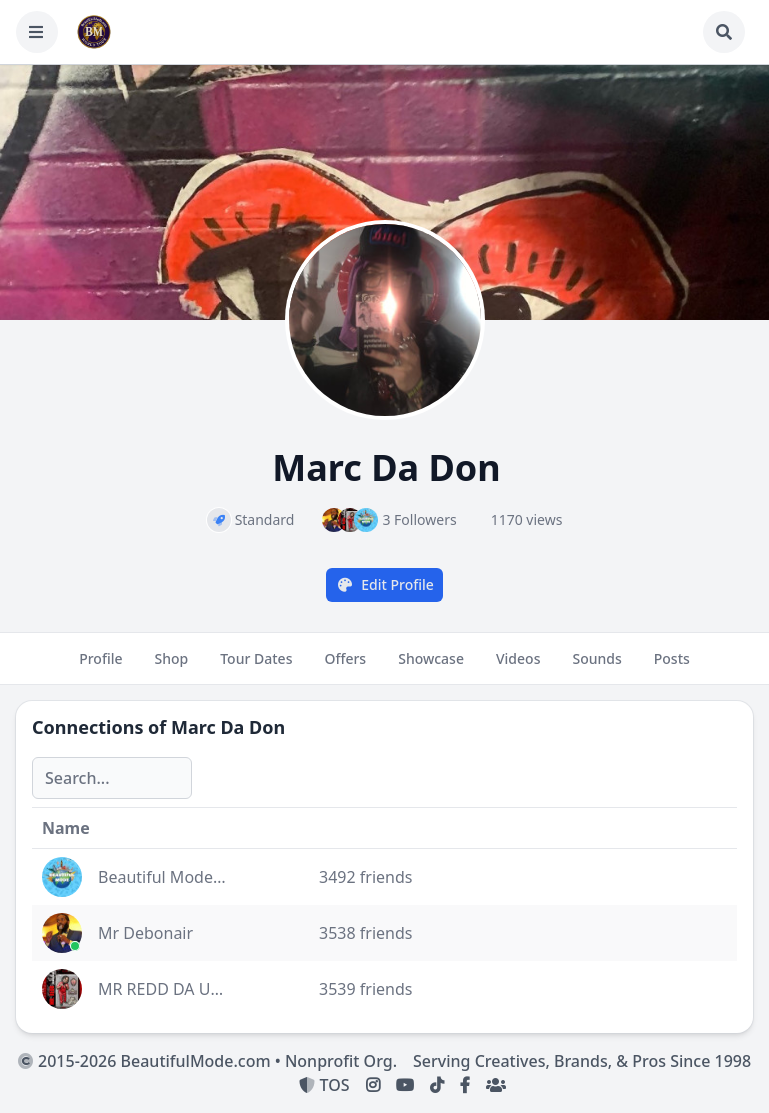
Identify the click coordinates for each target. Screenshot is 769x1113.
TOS (324, 1085)
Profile (100, 667)
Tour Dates (256, 667)
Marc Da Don (228, 727)
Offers (345, 667)
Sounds (596, 667)
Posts (672, 667)
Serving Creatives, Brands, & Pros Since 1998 (582, 1061)
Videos (518, 667)
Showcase (431, 667)
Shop (172, 667)
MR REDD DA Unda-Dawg (192, 989)
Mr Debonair (145, 933)
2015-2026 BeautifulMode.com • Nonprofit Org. (207, 1061)
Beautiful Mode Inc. (171, 877)
